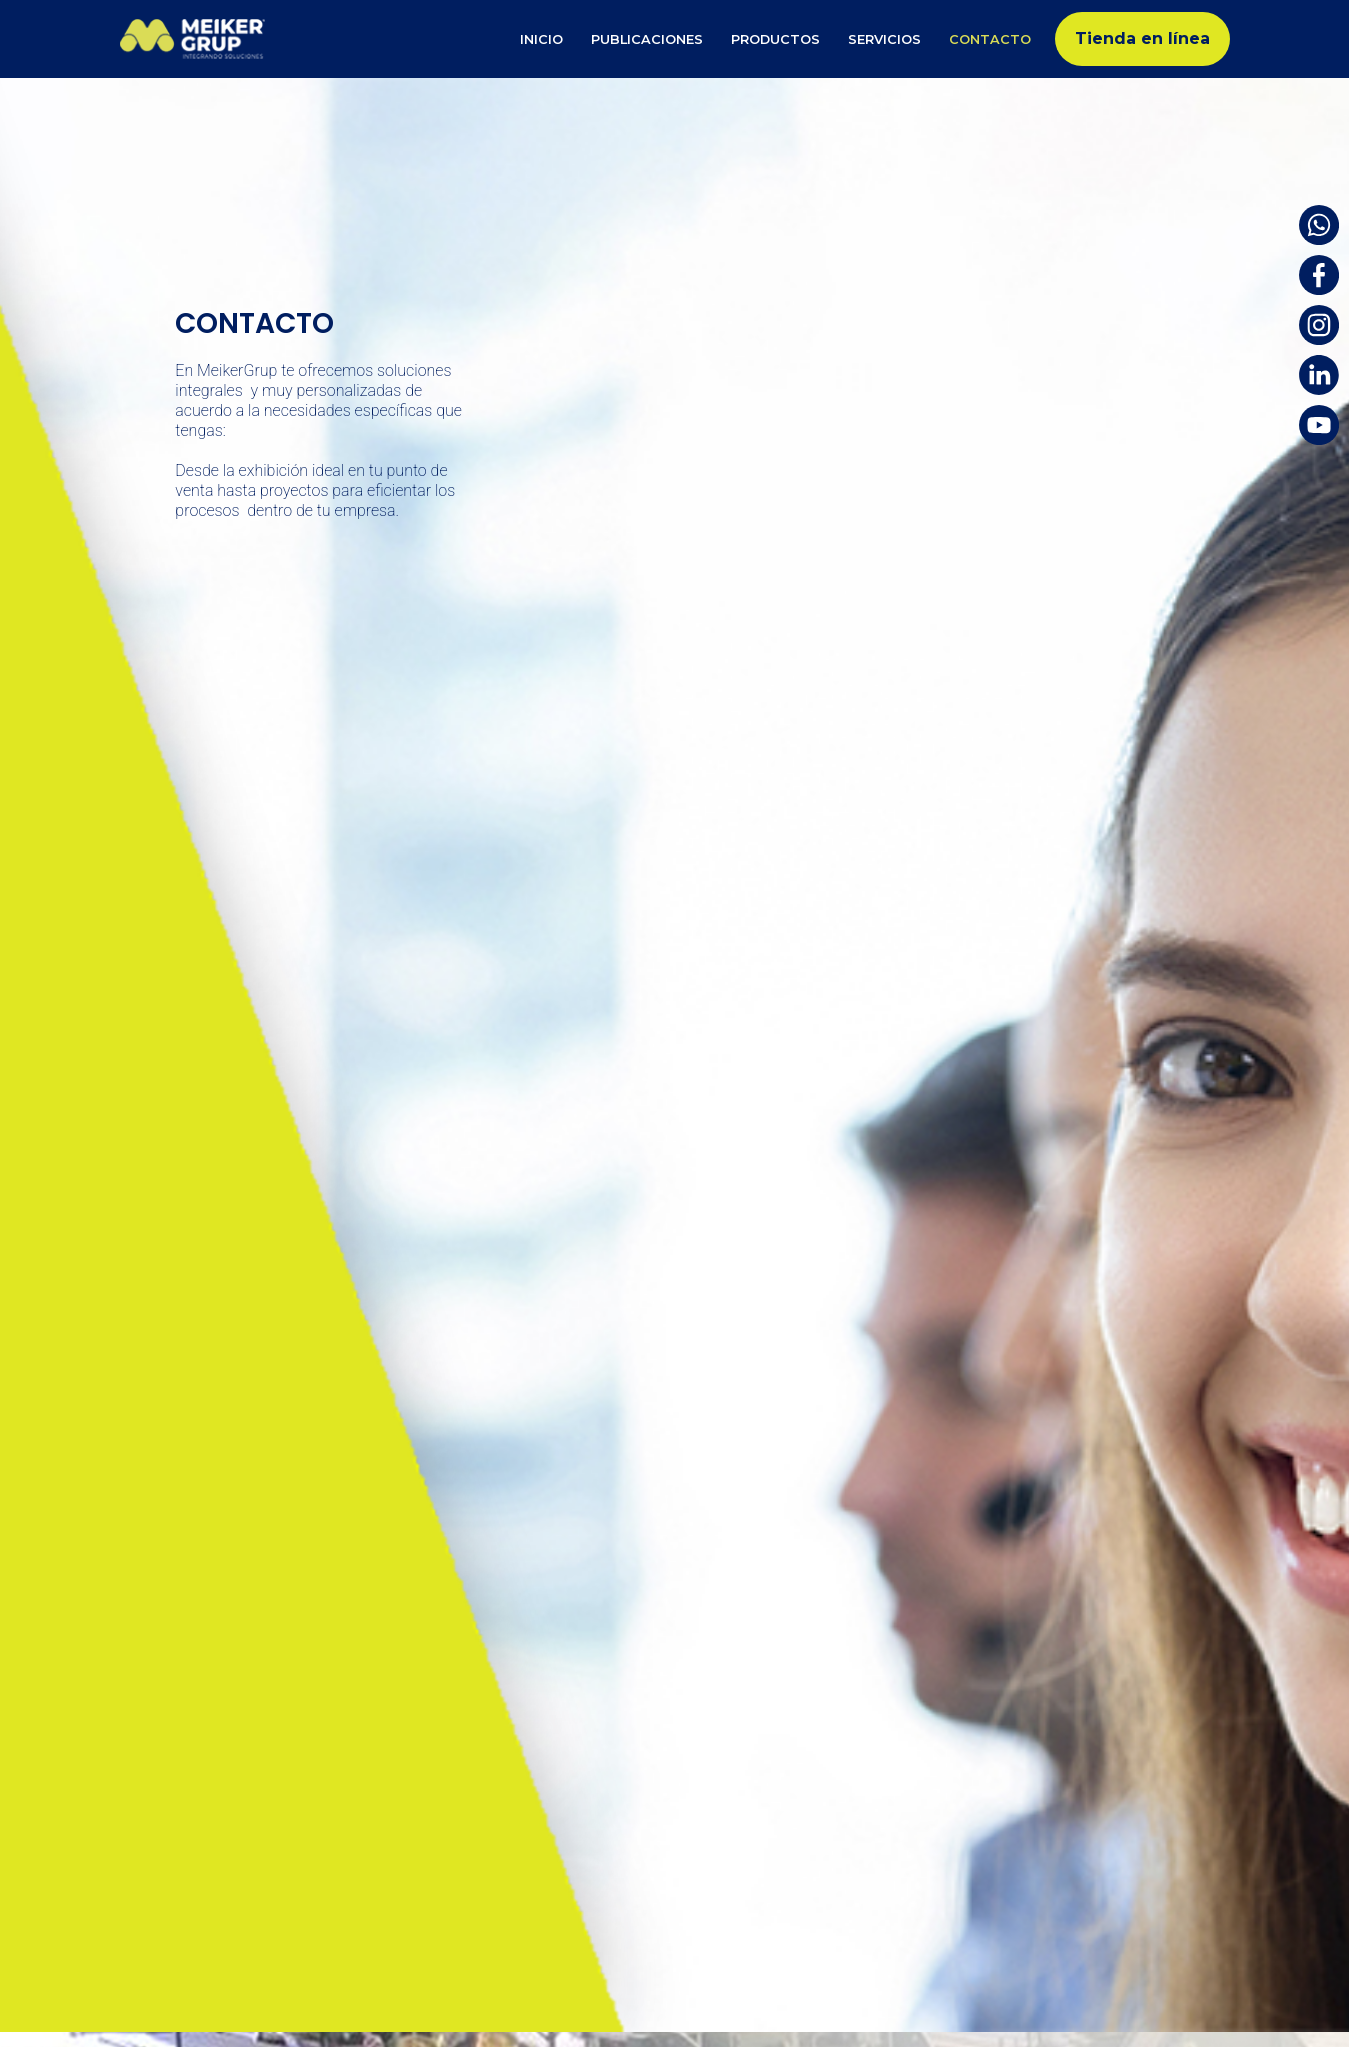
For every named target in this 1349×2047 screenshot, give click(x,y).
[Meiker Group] (197, 39)
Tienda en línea (1142, 38)
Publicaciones (647, 39)
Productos (775, 39)
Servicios (884, 39)
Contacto (990, 39)
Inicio (541, 39)
